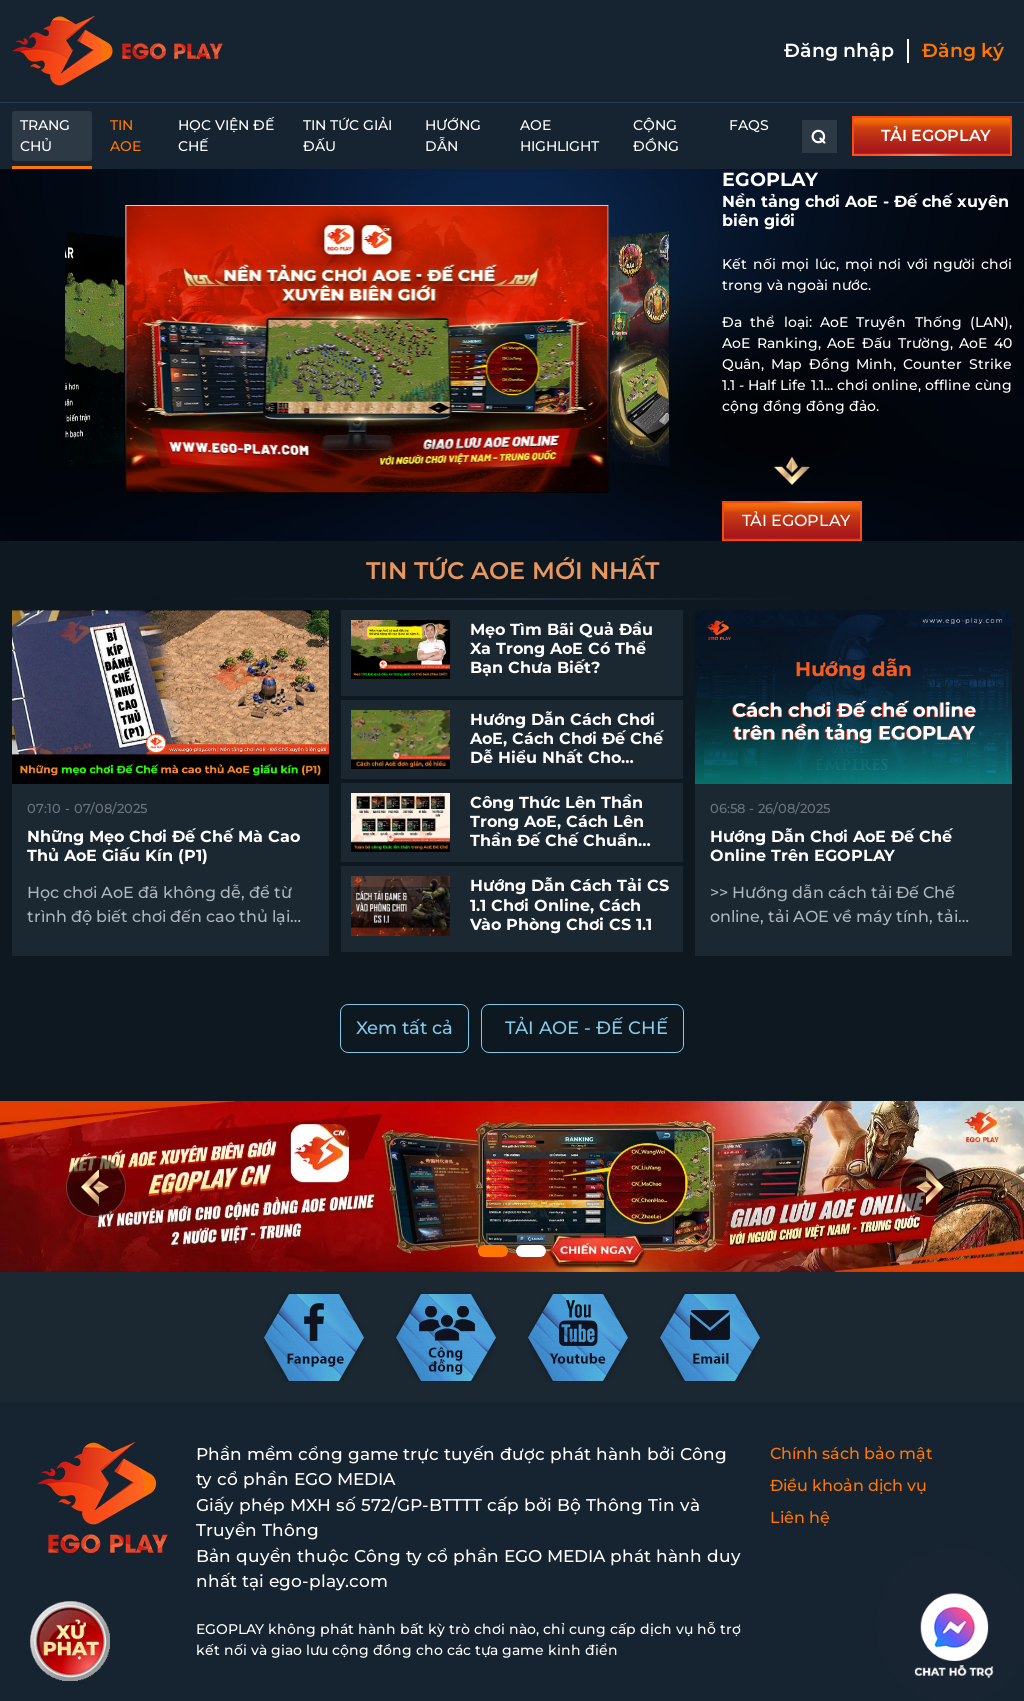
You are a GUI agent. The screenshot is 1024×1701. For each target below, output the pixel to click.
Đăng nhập (839, 50)
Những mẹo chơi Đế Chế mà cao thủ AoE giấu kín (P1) (163, 846)
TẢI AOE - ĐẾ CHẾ (586, 1028)
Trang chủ (45, 135)
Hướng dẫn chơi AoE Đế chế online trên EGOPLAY (831, 846)
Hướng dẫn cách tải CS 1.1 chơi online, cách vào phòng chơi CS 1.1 (569, 904)
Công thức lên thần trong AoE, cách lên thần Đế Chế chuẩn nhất (557, 831)
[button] (928, 1186)
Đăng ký (963, 50)
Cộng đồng (656, 135)
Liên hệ (800, 1517)
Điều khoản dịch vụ (848, 1485)
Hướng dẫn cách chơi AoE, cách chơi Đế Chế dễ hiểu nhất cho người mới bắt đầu (566, 748)
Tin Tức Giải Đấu (347, 135)
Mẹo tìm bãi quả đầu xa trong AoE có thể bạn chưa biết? (561, 648)
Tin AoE (125, 135)
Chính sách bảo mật (851, 1453)
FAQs (749, 125)
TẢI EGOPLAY (936, 135)
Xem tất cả (404, 1028)
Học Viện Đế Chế (226, 135)
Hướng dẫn (453, 135)
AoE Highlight (559, 135)
